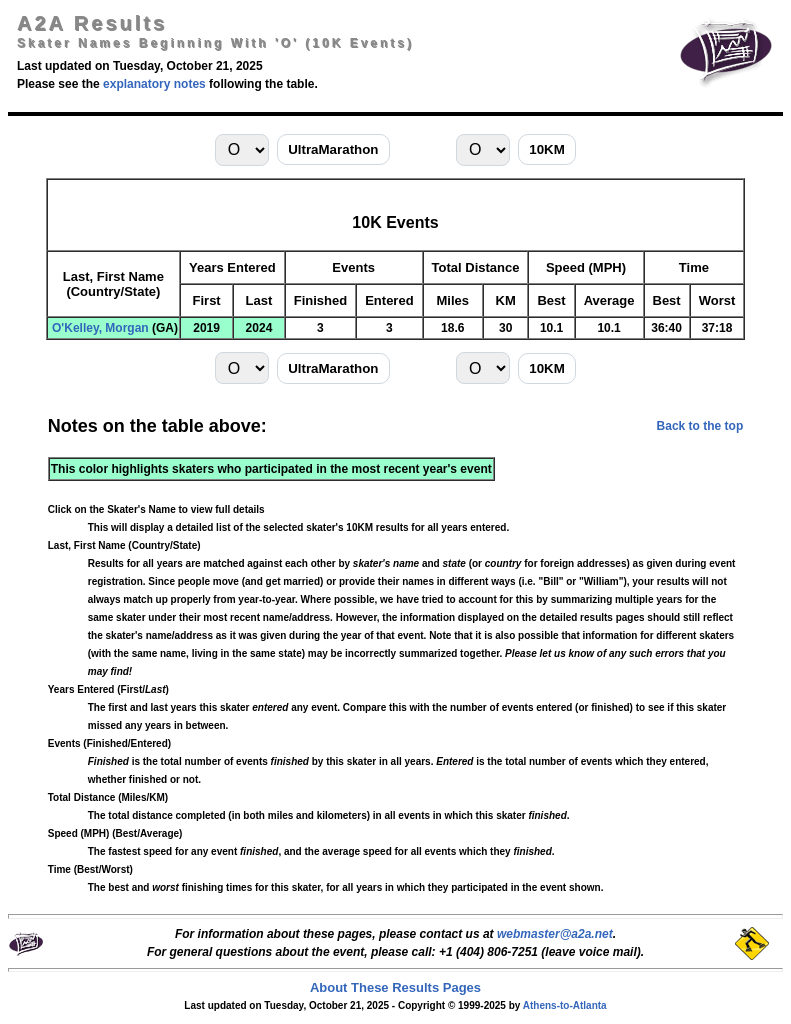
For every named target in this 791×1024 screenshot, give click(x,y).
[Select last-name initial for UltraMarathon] (242, 150)
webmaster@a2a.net (555, 934)
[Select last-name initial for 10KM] (483, 150)
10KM (547, 149)
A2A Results (92, 23)
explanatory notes (154, 84)
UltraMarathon (333, 149)
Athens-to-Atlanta (565, 1005)
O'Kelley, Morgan (100, 328)
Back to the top (700, 426)
